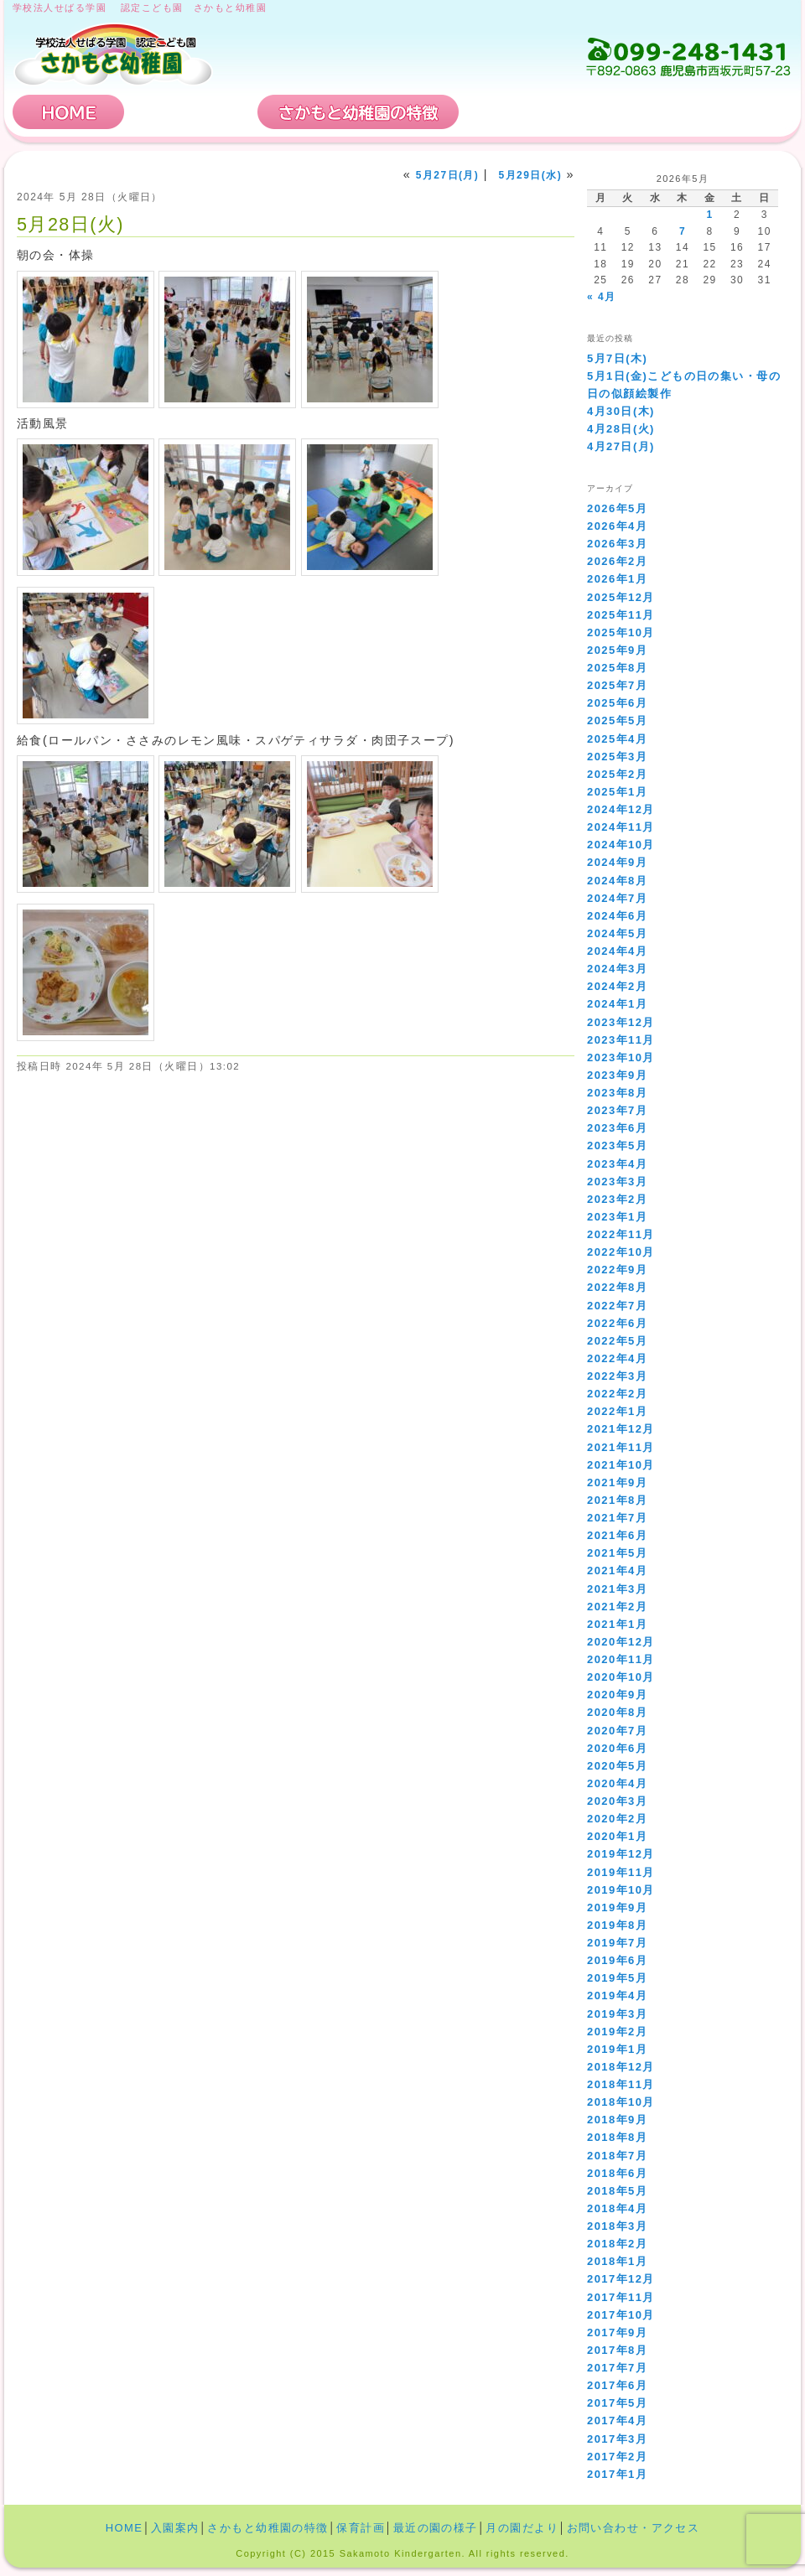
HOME (69, 112)
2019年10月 (621, 1890)
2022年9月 (617, 1269)
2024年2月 (617, 986)
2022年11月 (621, 1234)
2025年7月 (617, 685)
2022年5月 (617, 1341)
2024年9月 (617, 862)
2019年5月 (617, 1978)
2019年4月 (617, 1995)
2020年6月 (617, 1748)
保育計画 (524, 112)
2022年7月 (617, 1305)
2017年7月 (617, 2367)
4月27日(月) (621, 446)
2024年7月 (617, 898)
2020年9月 (617, 1694)
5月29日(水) (531, 175)
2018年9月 (617, 2119)
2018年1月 (617, 2261)
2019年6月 (617, 1960)
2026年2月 (617, 561)
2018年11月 (621, 2084)
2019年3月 (617, 2014)
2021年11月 (621, 1447)
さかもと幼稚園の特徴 (358, 112)
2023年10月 (621, 1057)
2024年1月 (617, 1004)
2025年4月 (617, 739)
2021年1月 (617, 1624)
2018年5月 (617, 2191)
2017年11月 (621, 2297)
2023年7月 (617, 1110)
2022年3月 (617, 1376)
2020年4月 (617, 1783)
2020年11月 (621, 1659)
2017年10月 (621, 2315)
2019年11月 (621, 1872)
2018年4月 (617, 2208)
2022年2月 (617, 1393)
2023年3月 (617, 1181)
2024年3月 (617, 968)
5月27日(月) (448, 175)
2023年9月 (617, 1075)
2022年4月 (617, 1358)
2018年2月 (617, 2243)
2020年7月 (617, 1730)
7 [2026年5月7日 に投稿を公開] (682, 231)
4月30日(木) (621, 411)
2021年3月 (617, 1589)
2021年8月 (617, 1500)
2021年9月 (617, 1482)
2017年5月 (617, 2403)
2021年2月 (617, 1606)
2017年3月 (617, 2439)
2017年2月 (617, 2456)
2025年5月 (617, 720)
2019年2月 (617, 2031)
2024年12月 (621, 809)
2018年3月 (617, 2226)
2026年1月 (617, 579)
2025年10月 (621, 632)
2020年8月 (617, 1712)
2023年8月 (617, 1092)
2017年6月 (617, 2385)
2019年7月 (617, 1942)
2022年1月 (617, 1411)
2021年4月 (617, 1570)
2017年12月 (621, 2279)
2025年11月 (621, 615)
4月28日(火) (621, 428)
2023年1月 (617, 1216)
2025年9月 (617, 650)
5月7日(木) (617, 358)
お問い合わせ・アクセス (690, 112)
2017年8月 (617, 2350)
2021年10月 (621, 1465)
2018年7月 (617, 2155)
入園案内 (191, 112)
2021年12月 (621, 1429)
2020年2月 (617, 1818)
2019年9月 (617, 1907)
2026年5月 (617, 508)
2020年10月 (621, 1677)
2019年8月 (617, 1925)
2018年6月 (617, 2173)
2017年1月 (617, 2474)
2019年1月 (617, 2049)
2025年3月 (617, 756)
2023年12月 (621, 1022)
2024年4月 (617, 951)
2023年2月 (617, 1199)
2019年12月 (621, 1854)
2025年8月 (617, 667)
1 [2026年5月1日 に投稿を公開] (709, 214)
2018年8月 (617, 2137)
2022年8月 (617, 1287)
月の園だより (522, 2528)
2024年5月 (617, 933)
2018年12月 (621, 2066)
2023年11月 (621, 1040)
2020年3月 (617, 1801)
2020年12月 (621, 1641)
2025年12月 (621, 597)
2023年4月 (617, 1164)
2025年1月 (617, 791)
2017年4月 (617, 2420)
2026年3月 (617, 543)
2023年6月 (617, 1128)
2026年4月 (617, 526)
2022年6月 (617, 1323)
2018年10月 (621, 2102)
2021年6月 (617, 1535)
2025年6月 (617, 703)
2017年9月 (617, 2332)
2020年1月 (617, 1836)
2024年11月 (621, 827)
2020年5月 (617, 1766)
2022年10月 (621, 1252)
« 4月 (601, 297)
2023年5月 (617, 1145)
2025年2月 (617, 774)
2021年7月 (617, 1517)
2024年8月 (617, 880)
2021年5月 (617, 1553)
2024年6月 (617, 916)
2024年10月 (621, 844)
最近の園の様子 (435, 2528)
